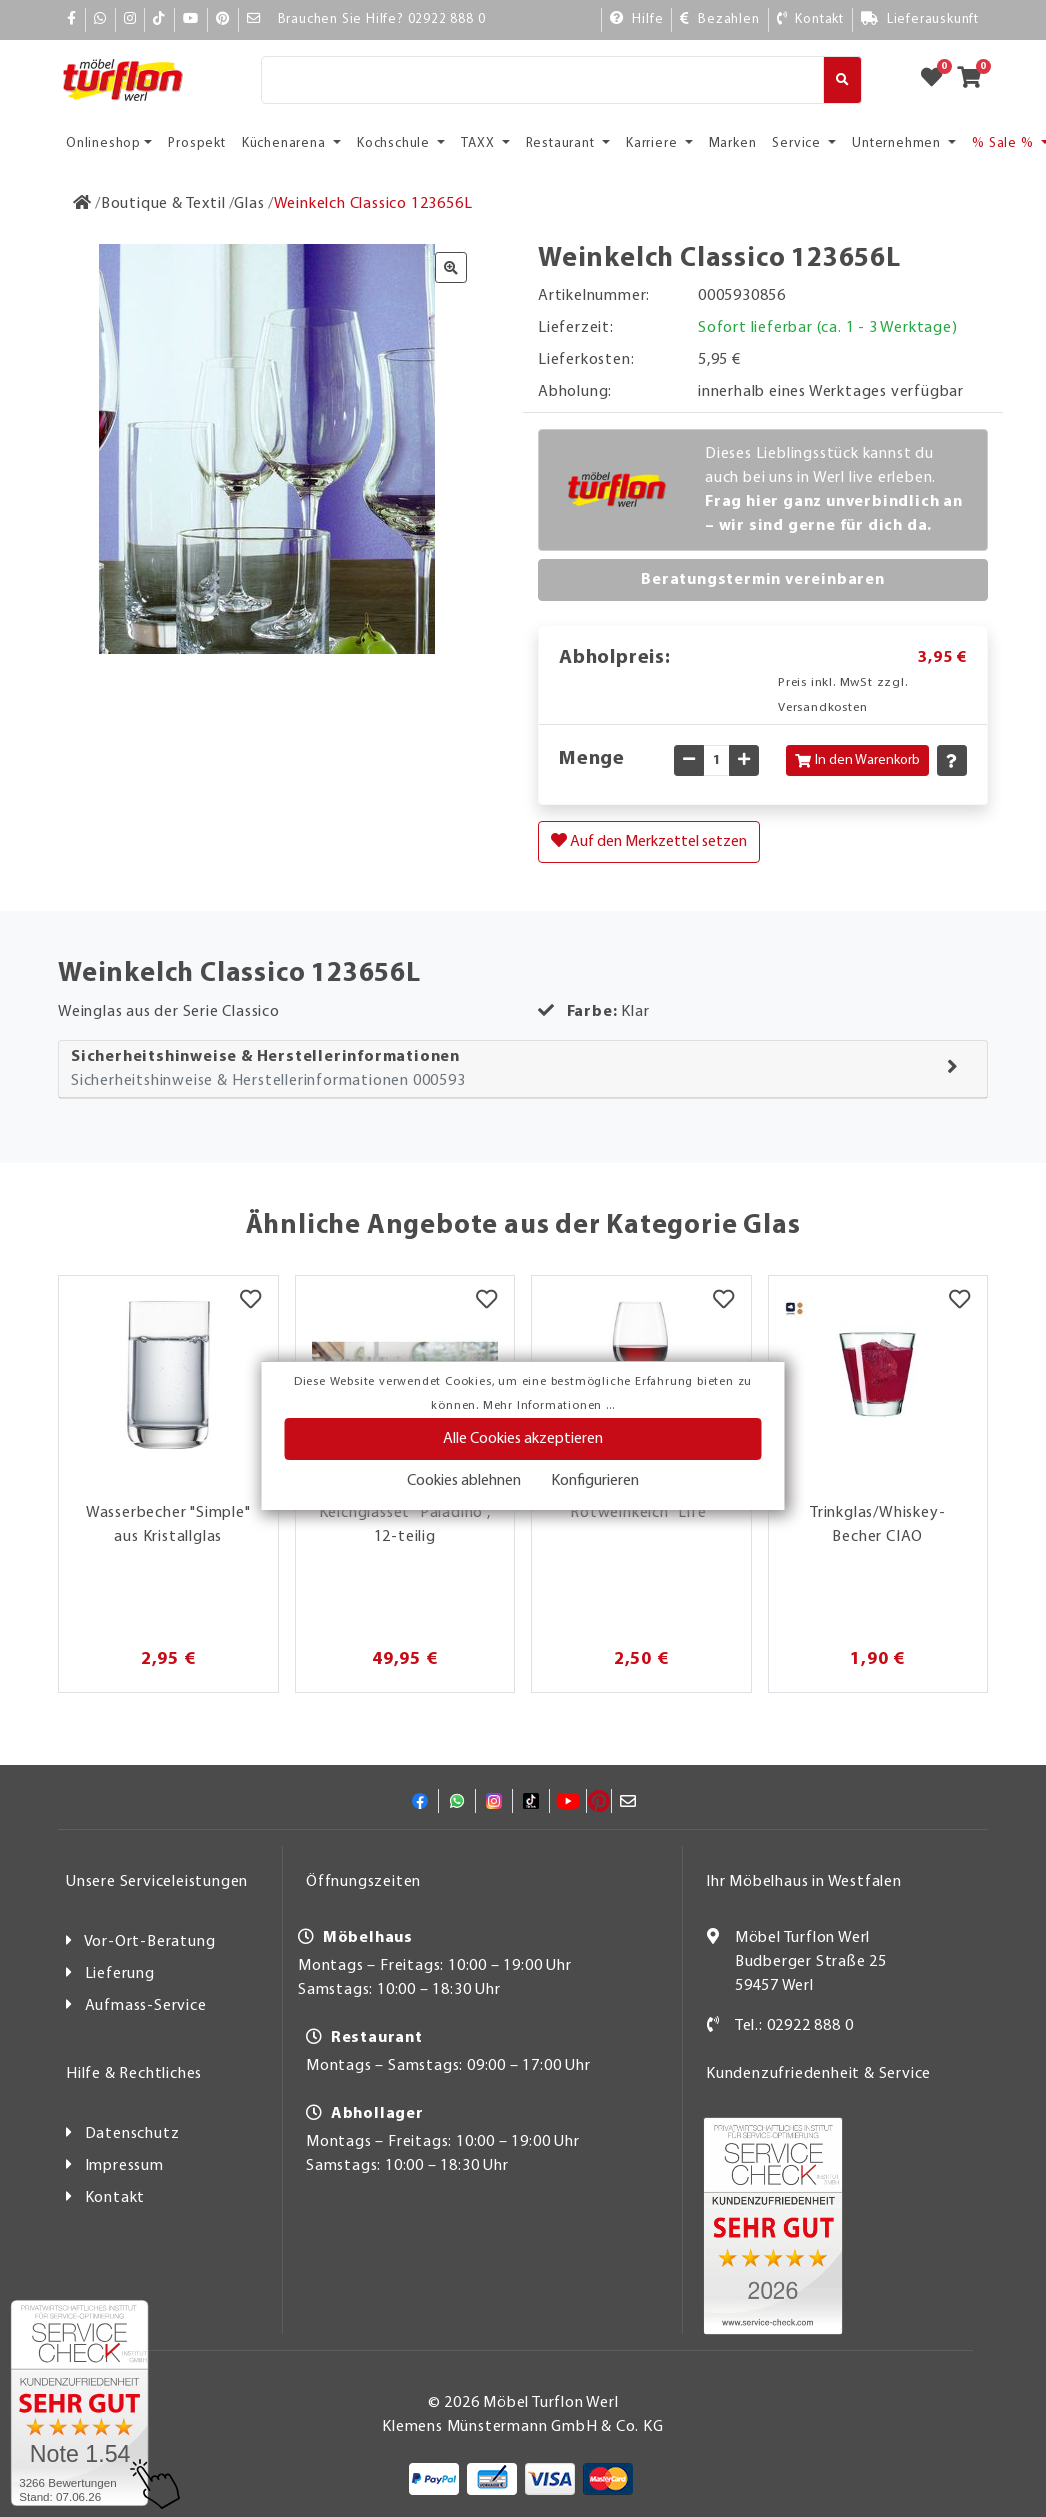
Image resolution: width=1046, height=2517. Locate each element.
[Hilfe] (637, 19)
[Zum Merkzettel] (938, 80)
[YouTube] (191, 19)
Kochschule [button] (395, 143)
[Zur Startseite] (82, 204)
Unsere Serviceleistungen (157, 1882)
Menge (592, 759)
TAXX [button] (479, 143)
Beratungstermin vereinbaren (763, 580)
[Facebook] (72, 19)
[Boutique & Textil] (163, 204)
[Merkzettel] (250, 1301)
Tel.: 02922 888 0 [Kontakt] (794, 2026)
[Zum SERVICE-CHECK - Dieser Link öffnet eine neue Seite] (79, 2403)
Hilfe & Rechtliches (134, 2074)
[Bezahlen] (719, 19)
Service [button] (798, 143)
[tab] (523, 1069)
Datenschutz (132, 2134)
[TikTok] (159, 19)
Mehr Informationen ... (549, 1406)
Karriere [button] (653, 143)
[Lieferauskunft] (920, 19)
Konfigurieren (595, 1481)
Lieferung (120, 1974)
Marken (733, 143)
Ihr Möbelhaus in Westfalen (804, 1882)
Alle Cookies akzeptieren (523, 1439)
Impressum (124, 2166)
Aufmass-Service (146, 2006)
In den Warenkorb (857, 760)
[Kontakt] (810, 19)
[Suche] (542, 80)
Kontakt (115, 2198)
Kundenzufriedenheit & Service (818, 2074)
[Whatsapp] (100, 19)
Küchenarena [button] (286, 143)
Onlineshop (103, 143)
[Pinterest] (223, 19)
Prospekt (196, 143)
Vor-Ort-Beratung (150, 1942)
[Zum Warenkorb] (975, 80)
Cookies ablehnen (464, 1481)
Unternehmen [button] (898, 143)
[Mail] (254, 19)
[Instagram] (130, 19)
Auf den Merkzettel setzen (649, 841)
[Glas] (249, 204)
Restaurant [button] (562, 143)
